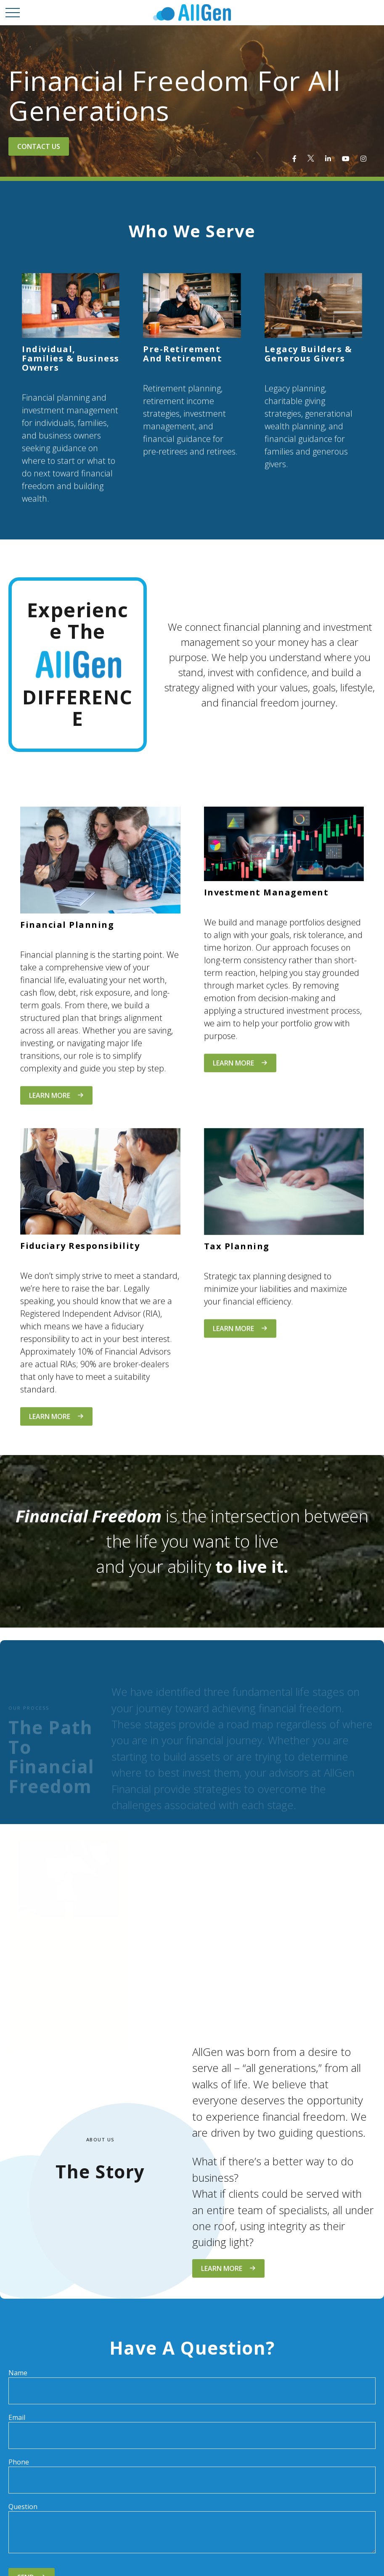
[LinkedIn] (328, 158)
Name (17, 2372)
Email (16, 2417)
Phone (18, 2462)
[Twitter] (310, 158)
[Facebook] (294, 158)
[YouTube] (346, 158)
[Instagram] (363, 158)
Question (22, 2506)
